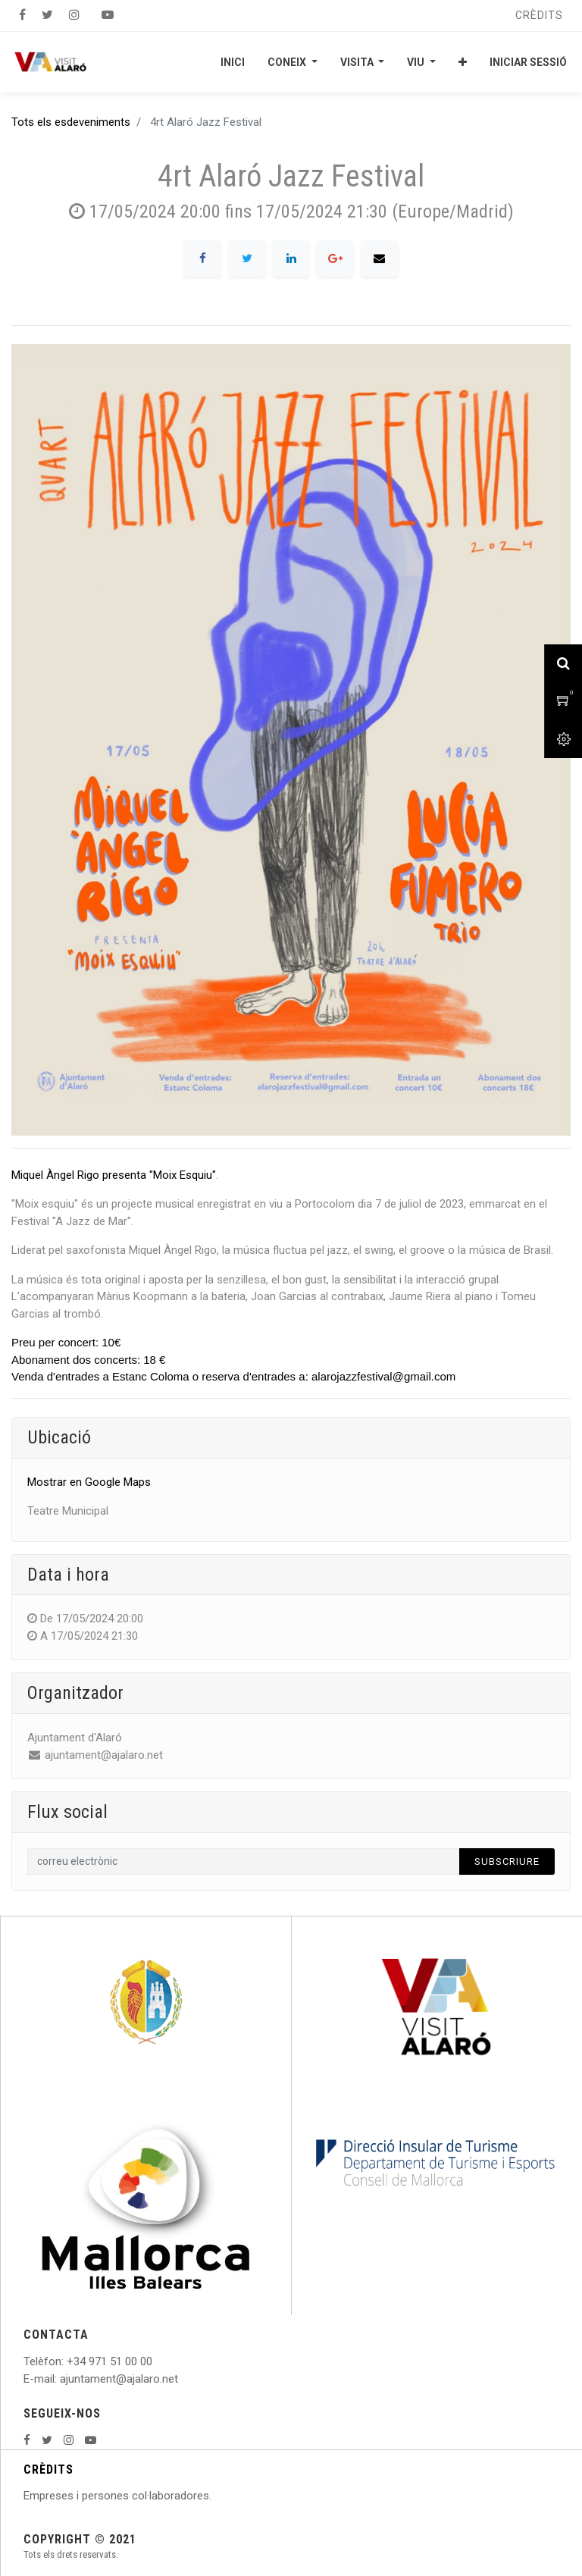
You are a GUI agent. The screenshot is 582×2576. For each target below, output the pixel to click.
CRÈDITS (48, 2469)
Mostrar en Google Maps (89, 1482)
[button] (463, 62)
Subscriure (507, 1861)
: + (67, 2361)
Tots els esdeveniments (70, 122)
